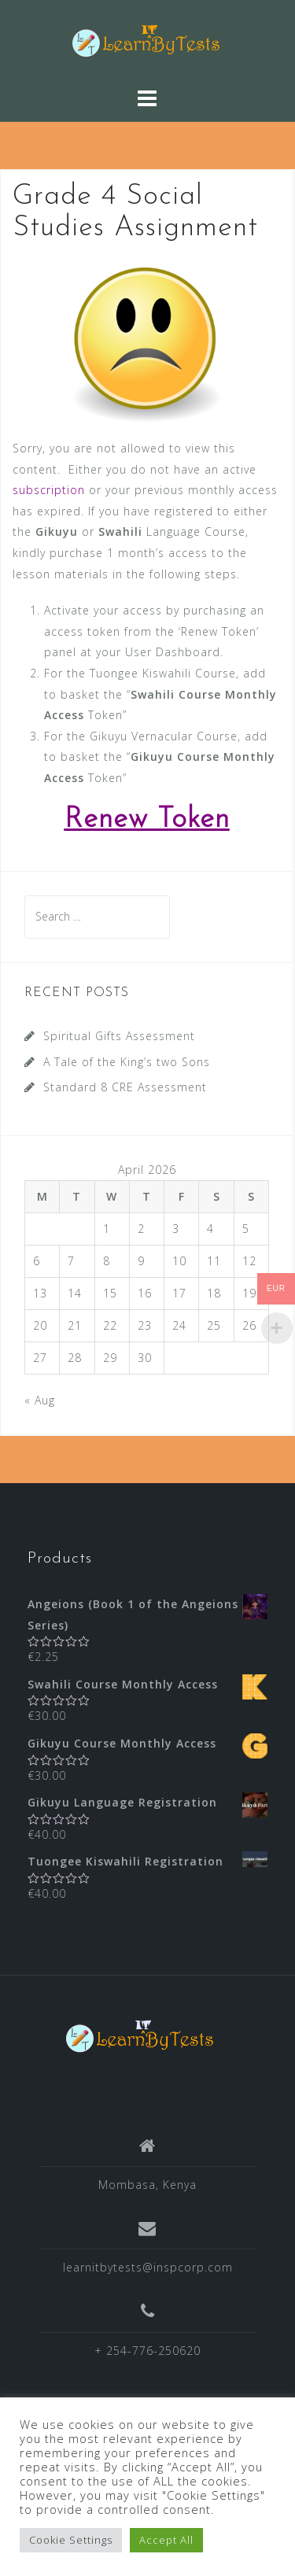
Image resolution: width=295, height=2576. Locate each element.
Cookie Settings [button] (70, 2540)
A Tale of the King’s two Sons (126, 1061)
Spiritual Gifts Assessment (119, 1035)
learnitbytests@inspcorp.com (148, 2267)
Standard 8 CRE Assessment (125, 1086)
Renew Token (147, 820)
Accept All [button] (166, 2540)
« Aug (39, 1400)
